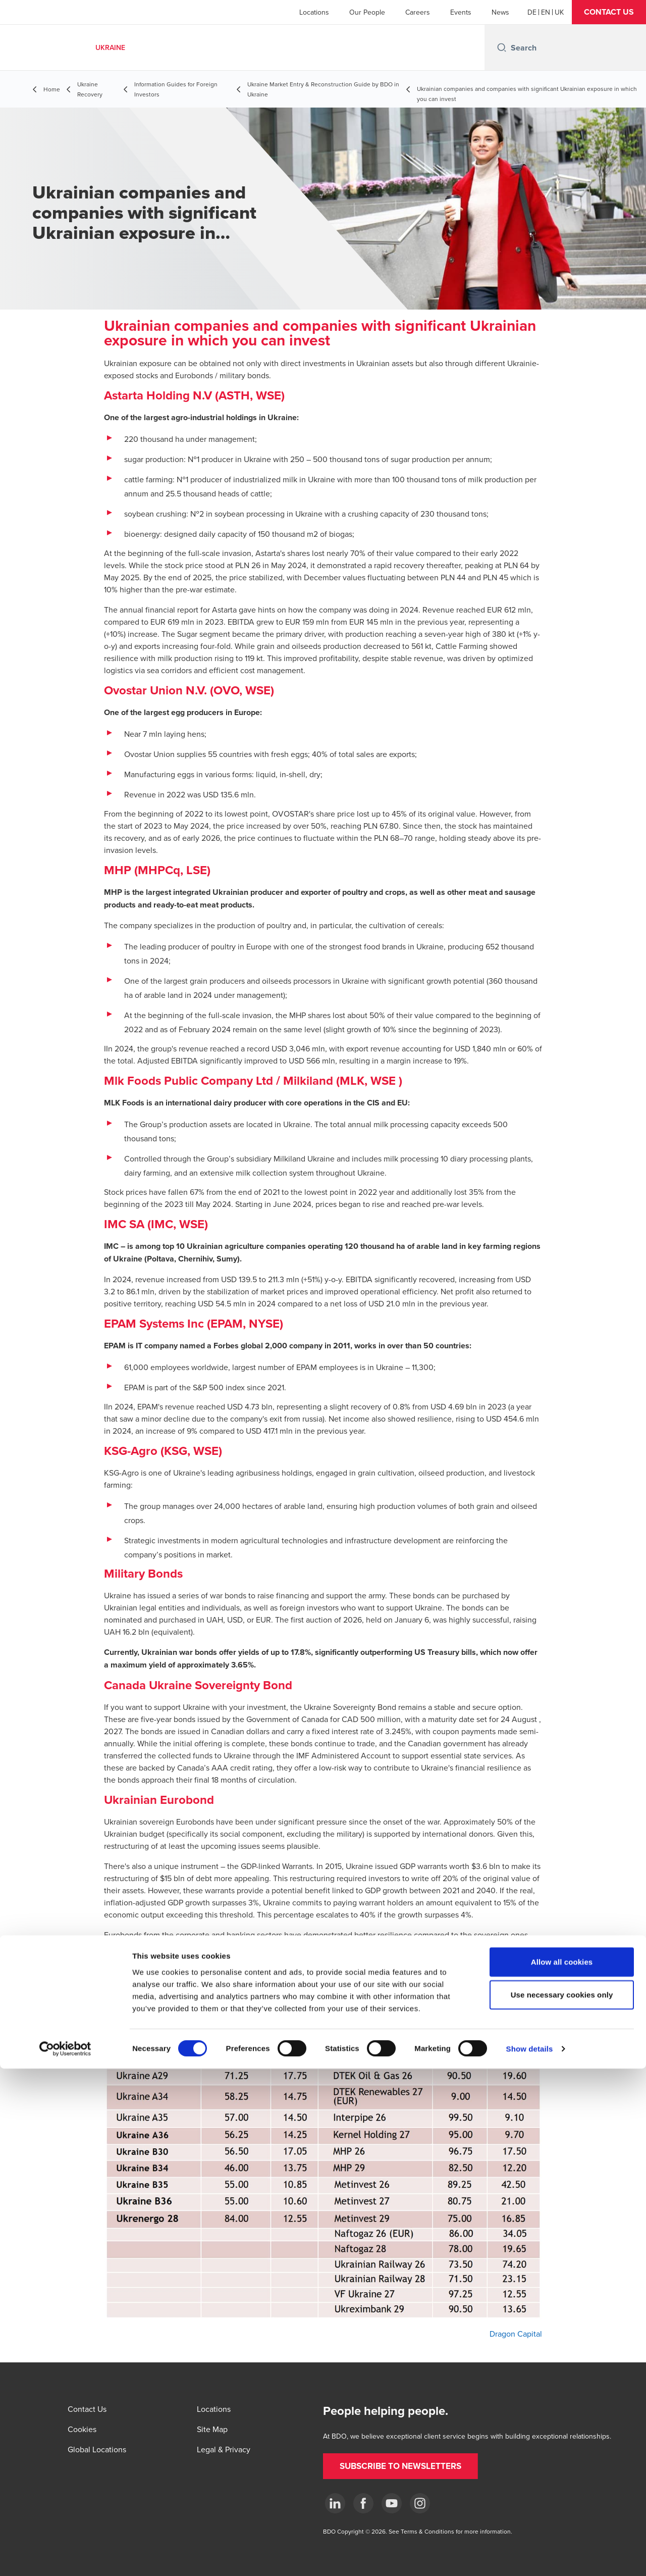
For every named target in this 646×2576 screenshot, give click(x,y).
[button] (609, 12)
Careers (417, 12)
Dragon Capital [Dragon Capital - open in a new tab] (516, 2333)
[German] (531, 12)
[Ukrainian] (559, 12)
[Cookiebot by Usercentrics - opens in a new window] (65, 2556)
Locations (314, 12)
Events (460, 12)
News (500, 12)
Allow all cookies (562, 2468)
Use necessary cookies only (562, 2502)
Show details (529, 2556)
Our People (367, 12)
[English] (545, 12)
